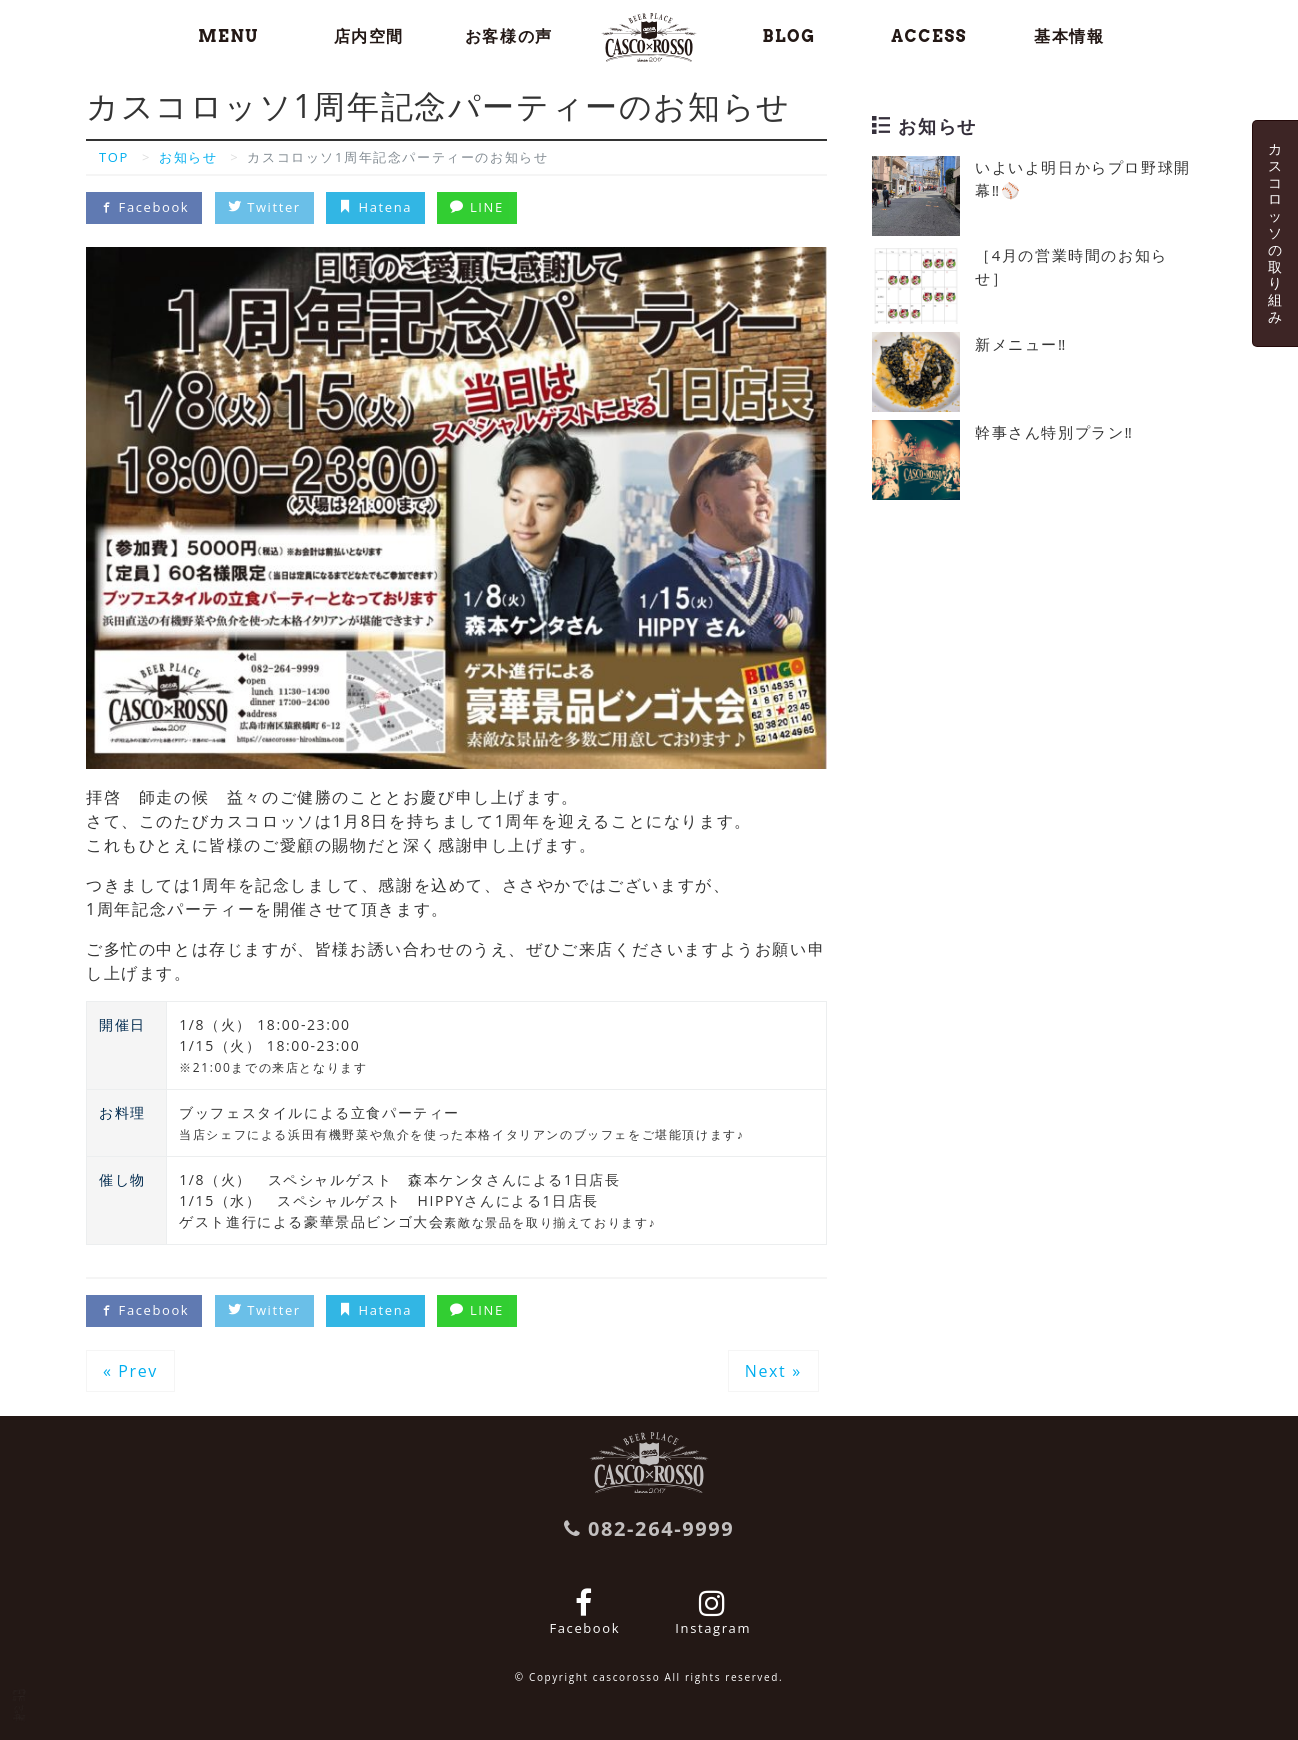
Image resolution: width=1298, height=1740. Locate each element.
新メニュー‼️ (1021, 344)
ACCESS (929, 36)
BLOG (789, 36)
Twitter (264, 207)
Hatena (375, 207)
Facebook (144, 207)
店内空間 (369, 36)
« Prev (130, 1371)
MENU (228, 36)
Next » (773, 1371)
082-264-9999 (649, 1528)
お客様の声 (509, 36)
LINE (476, 207)
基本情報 (1069, 36)
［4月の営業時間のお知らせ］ (1071, 266)
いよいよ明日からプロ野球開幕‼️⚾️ (1083, 178)
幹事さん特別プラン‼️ (1054, 432)
